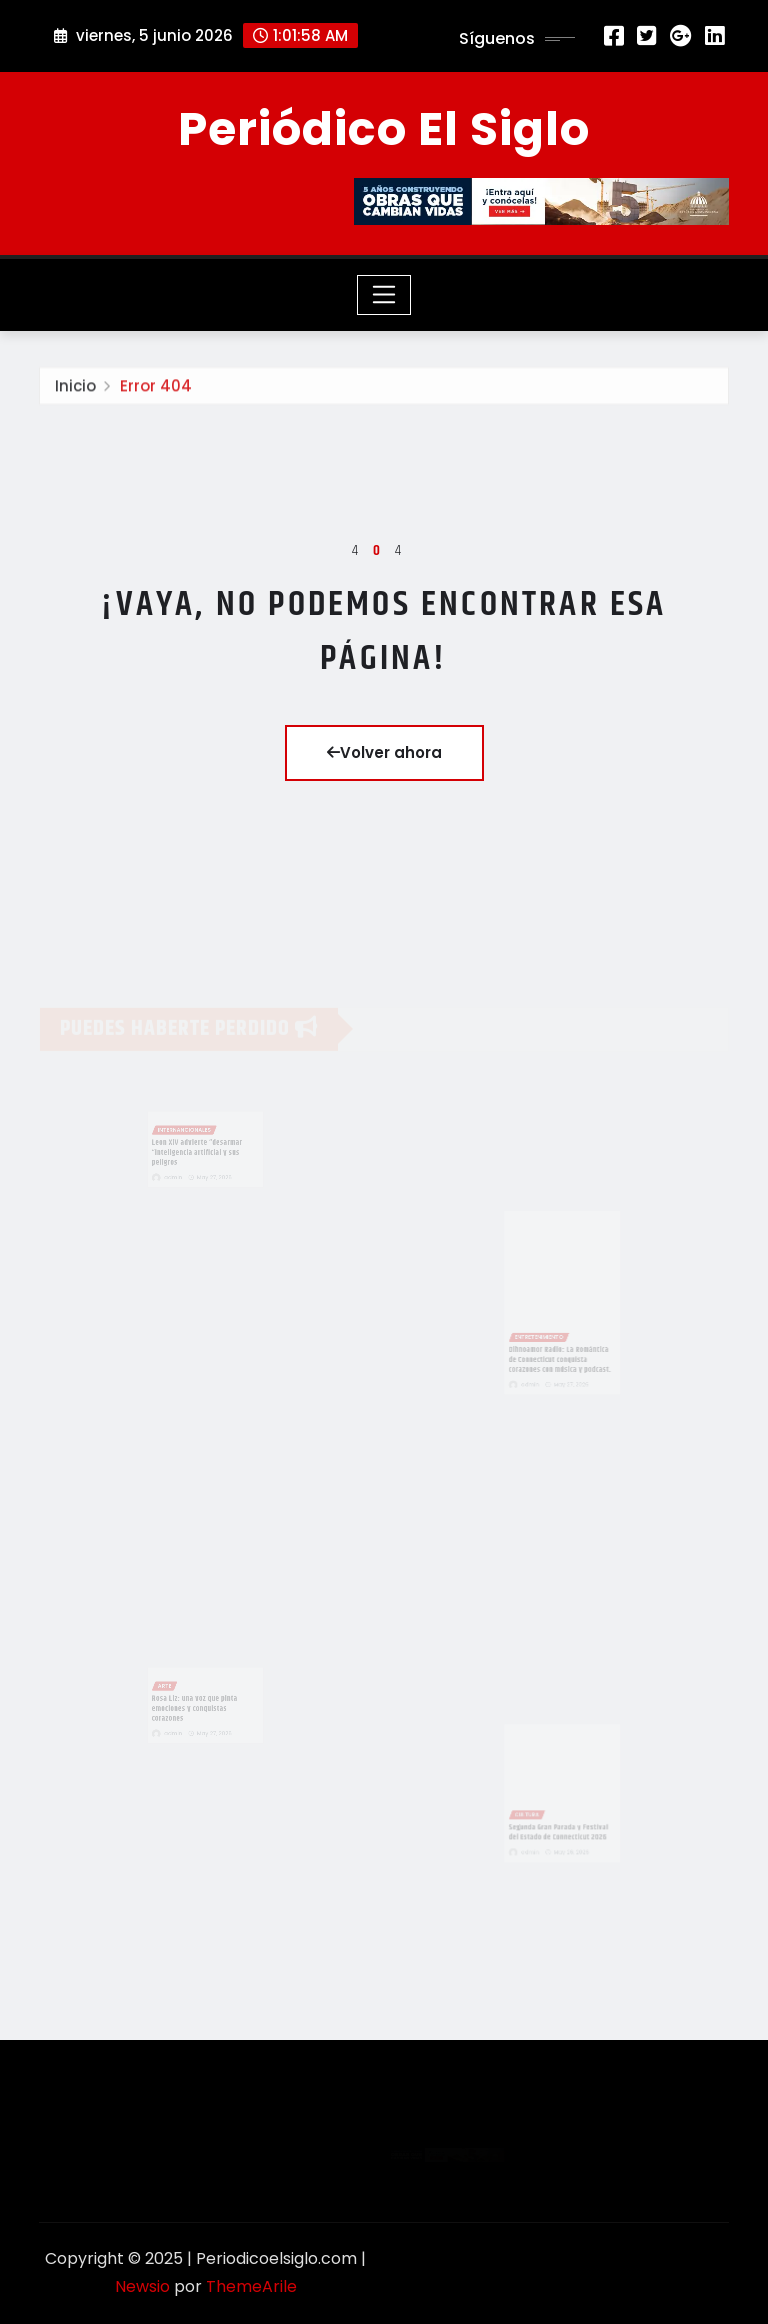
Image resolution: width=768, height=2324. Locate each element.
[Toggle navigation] (384, 295)
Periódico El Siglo (384, 129)
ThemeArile (251, 2286)
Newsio (142, 2286)
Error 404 (156, 390)
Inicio (75, 390)
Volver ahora (384, 752)
